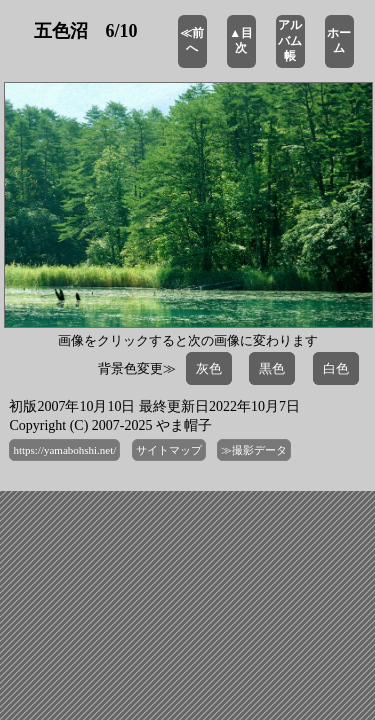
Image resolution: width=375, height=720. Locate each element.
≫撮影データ (254, 450)
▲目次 (241, 41)
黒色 (272, 368)
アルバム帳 (290, 40)
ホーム (339, 41)
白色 (336, 368)
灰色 (209, 368)
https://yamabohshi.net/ (64, 450)
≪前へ (192, 41)
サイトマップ (169, 450)
